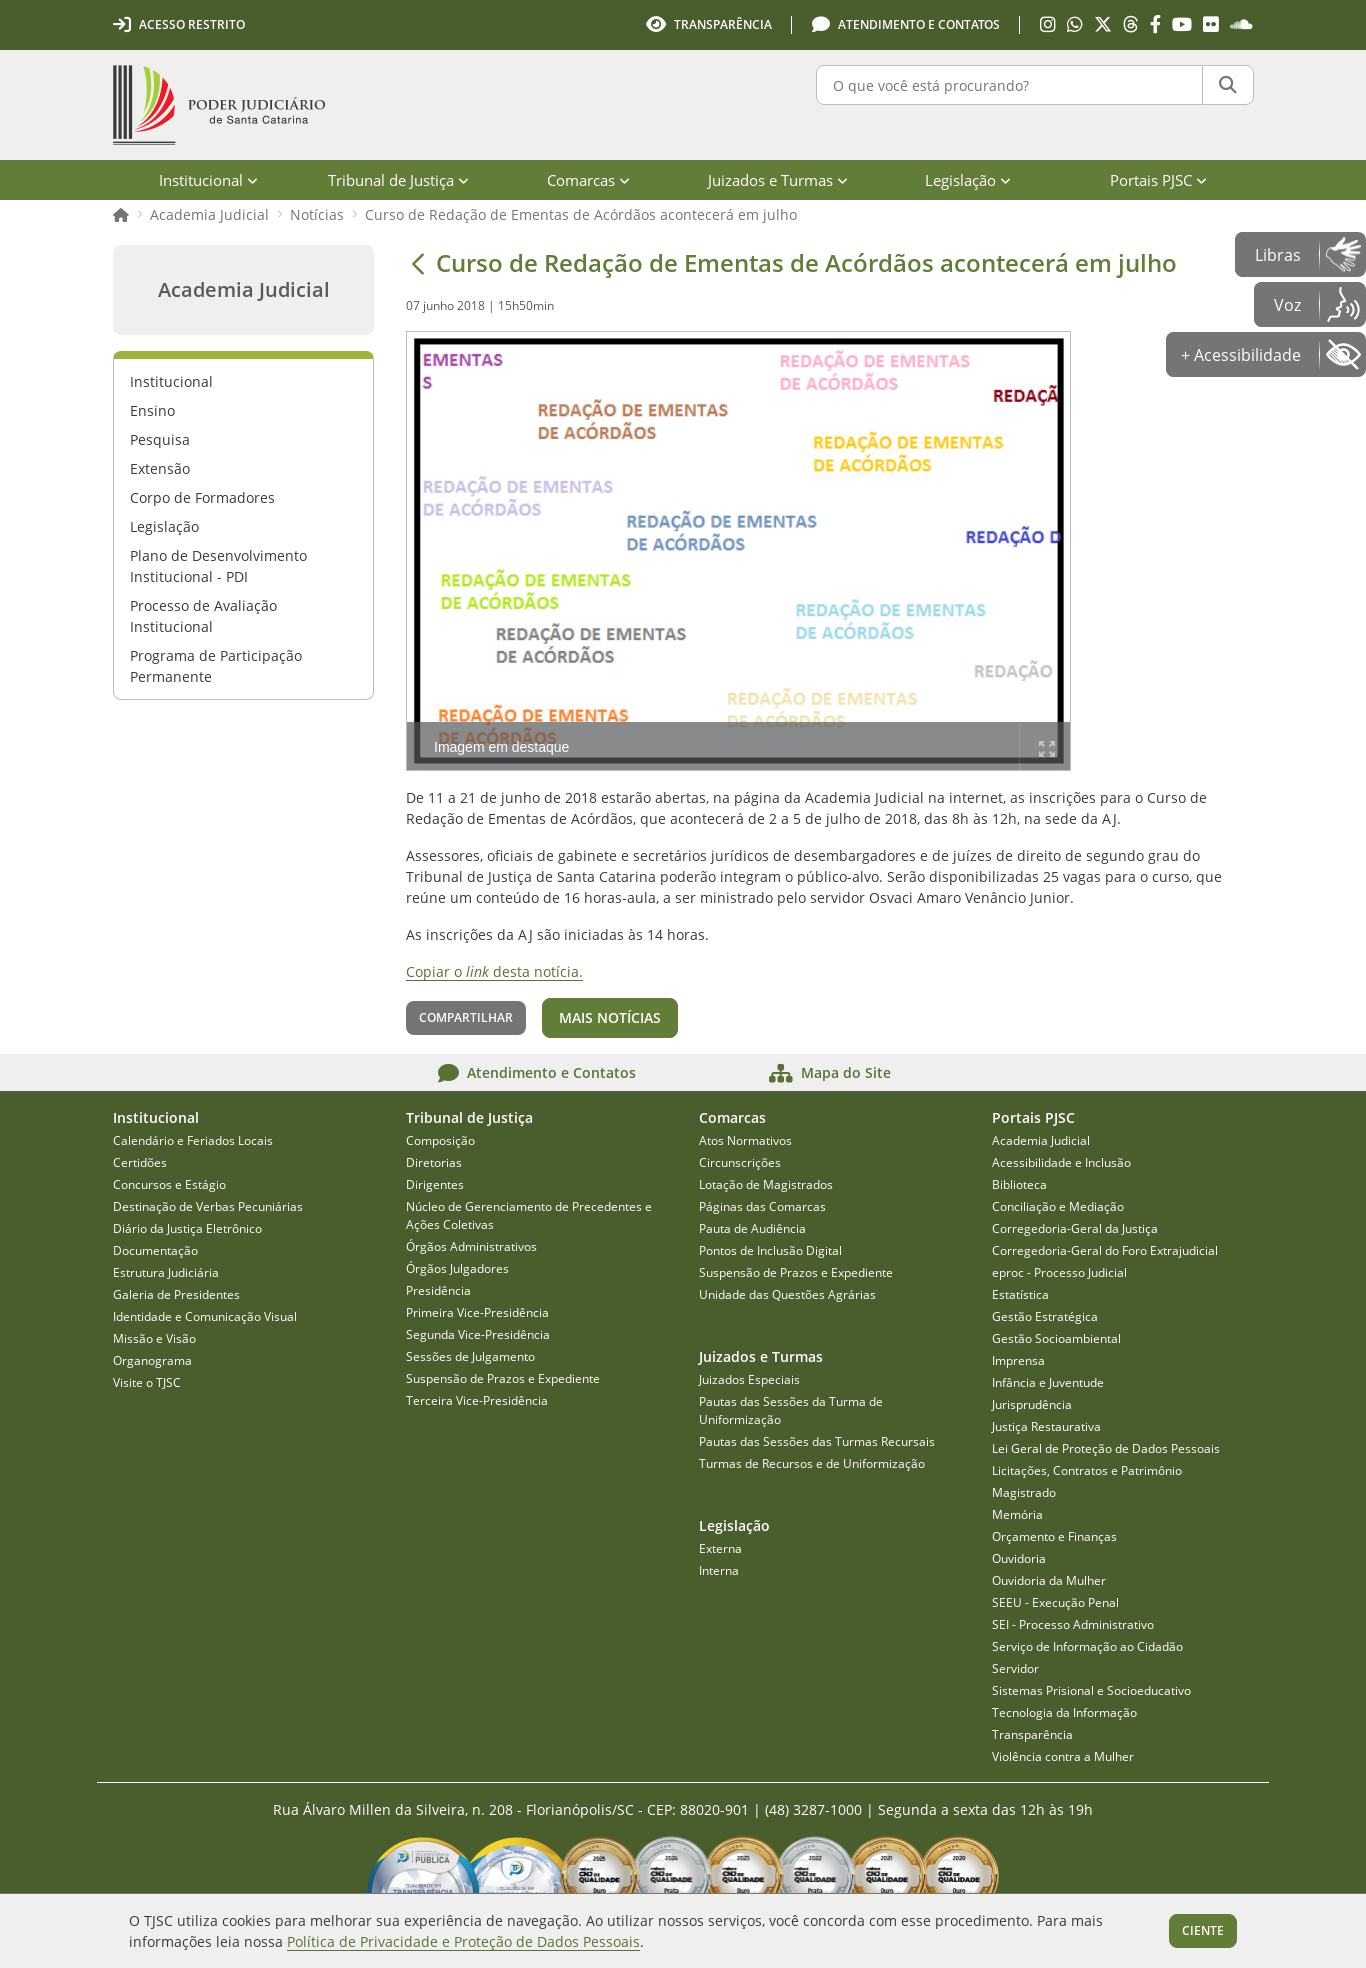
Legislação (164, 526)
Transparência (1032, 1734)
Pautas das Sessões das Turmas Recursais (817, 1441)
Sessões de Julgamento (470, 1356)
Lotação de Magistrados (766, 1184)
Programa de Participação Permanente (216, 666)
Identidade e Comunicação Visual (205, 1316)
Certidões (140, 1162)
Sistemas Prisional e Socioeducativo (1091, 1690)
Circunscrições (740, 1162)
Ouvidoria (1019, 1558)
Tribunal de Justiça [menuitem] (398, 180)
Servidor (1015, 1668)
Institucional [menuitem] (208, 180)
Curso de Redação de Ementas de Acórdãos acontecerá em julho (581, 214)
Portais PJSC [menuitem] (1158, 180)
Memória (1017, 1514)
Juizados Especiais (749, 1379)
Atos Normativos (745, 1140)
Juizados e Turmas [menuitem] (778, 180)
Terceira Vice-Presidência (477, 1400)
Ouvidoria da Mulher (1049, 1580)
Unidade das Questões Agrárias (787, 1294)
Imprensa (1018, 1360)
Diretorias (434, 1162)
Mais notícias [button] (610, 1017)
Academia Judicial (209, 214)
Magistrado (1024, 1492)
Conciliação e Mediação (1058, 1206)
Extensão (160, 468)
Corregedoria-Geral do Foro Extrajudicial (1105, 1250)
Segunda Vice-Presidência (478, 1334)
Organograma (152, 1360)
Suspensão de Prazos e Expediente (503, 1378)
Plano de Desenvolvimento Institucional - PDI (218, 566)
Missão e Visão (154, 1338)
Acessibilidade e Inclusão (1061, 1162)
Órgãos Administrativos (471, 1246)
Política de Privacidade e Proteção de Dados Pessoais (463, 1941)
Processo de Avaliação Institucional (203, 616)
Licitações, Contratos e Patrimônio (1087, 1470)
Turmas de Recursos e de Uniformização (812, 1463)
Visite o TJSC (147, 1382)
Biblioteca (1019, 1184)
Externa (720, 1548)
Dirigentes (435, 1184)
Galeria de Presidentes (176, 1294)
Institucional (171, 381)
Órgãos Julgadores (457, 1268)
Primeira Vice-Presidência (477, 1312)
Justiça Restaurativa (1046, 1426)
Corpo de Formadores (202, 497)
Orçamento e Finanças (1054, 1536)
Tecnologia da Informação (1064, 1712)
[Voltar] (418, 263)
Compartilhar (466, 1017)
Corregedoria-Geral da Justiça (1075, 1228)
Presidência (438, 1290)
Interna (719, 1570)
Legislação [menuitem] (968, 180)
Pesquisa (160, 439)
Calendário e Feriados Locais (193, 1140)
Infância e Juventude (1048, 1382)
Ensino (152, 410)
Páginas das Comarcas (762, 1206)
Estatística (1020, 1294)
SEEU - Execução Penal (1055, 1602)
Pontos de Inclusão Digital (770, 1250)
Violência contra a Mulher (1063, 1756)
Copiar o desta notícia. (494, 971)
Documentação (155, 1250)
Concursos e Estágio (169, 1184)
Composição (440, 1140)
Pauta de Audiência (752, 1228)
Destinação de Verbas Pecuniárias (208, 1206)
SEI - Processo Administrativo (1073, 1624)
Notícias (317, 214)
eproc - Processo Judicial (1059, 1272)
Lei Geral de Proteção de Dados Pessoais (1106, 1448)
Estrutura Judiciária (166, 1272)
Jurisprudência (1032, 1404)
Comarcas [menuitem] (588, 180)
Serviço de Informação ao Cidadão (1087, 1646)
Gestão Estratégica (1045, 1316)
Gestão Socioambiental (1056, 1338)
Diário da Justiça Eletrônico (187, 1228)
